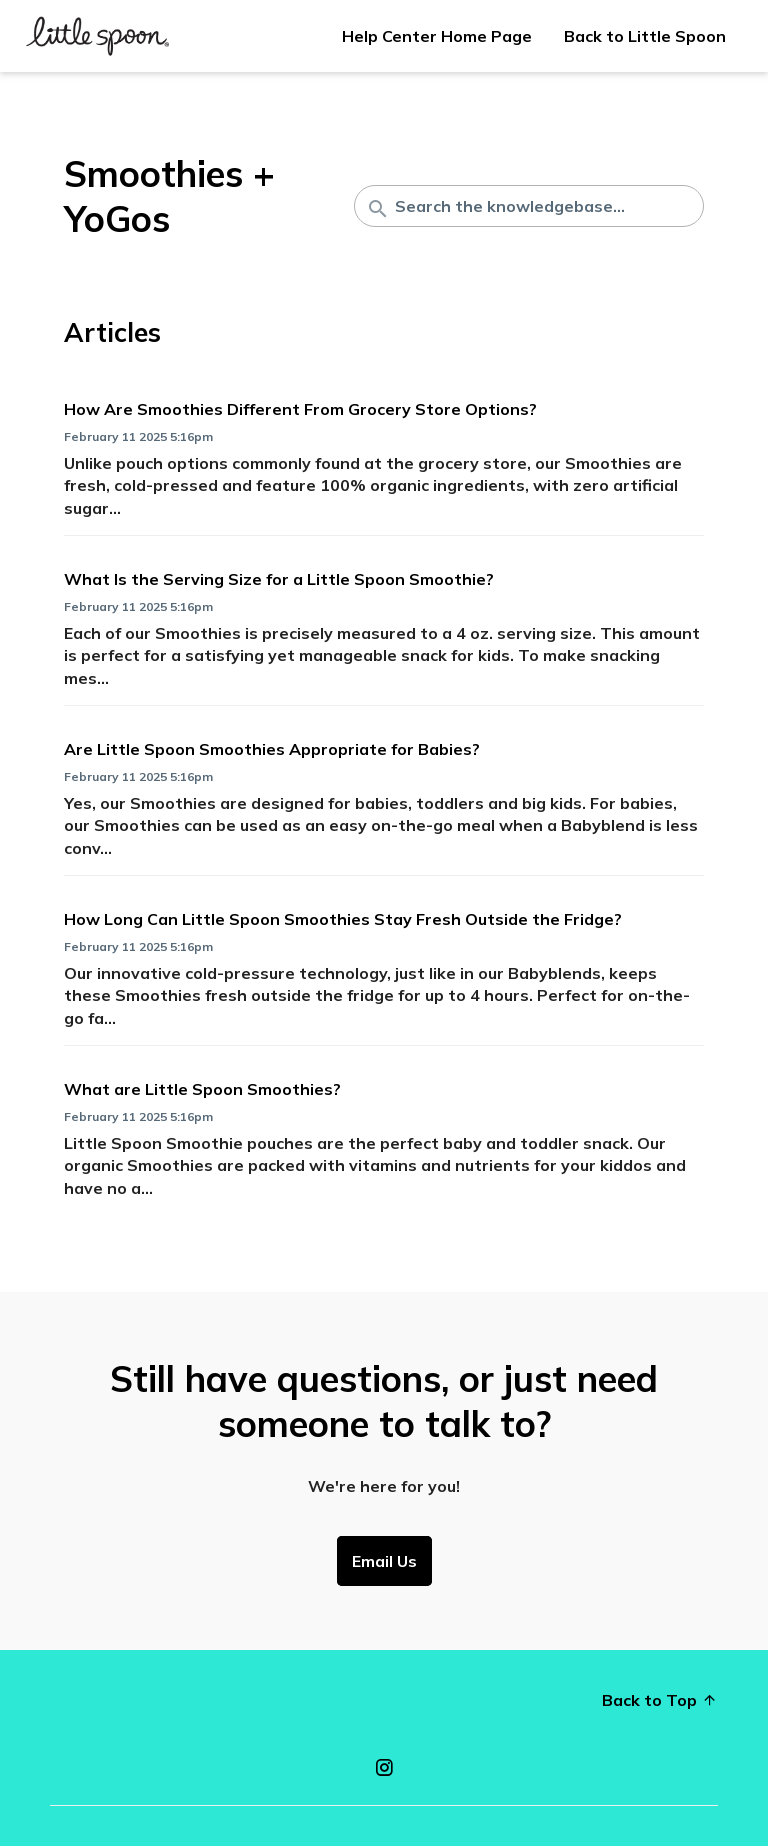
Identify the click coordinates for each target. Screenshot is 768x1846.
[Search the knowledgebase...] (529, 206)
